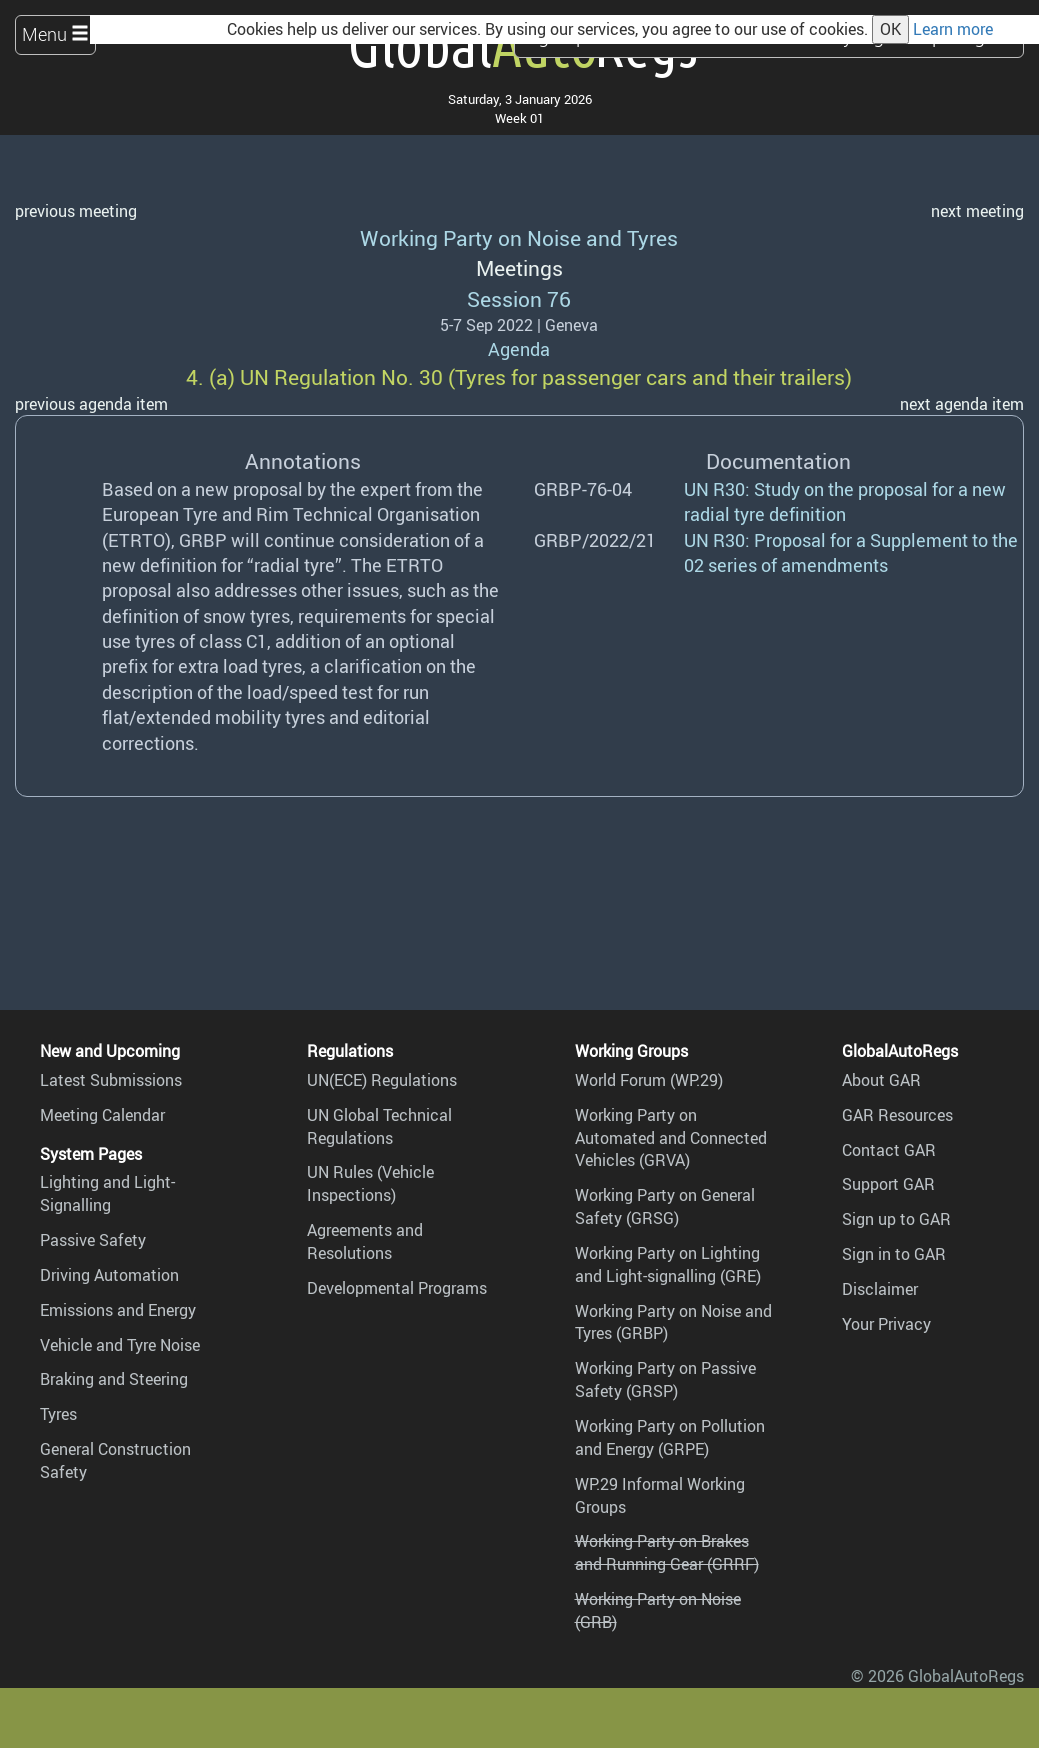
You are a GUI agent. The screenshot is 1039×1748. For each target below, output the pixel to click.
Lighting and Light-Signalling (107, 1193)
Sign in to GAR (894, 1254)
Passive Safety (93, 1240)
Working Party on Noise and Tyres (519, 237)
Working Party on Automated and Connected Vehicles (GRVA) (671, 1138)
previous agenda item (91, 404)
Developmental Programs (397, 1288)
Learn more (953, 29)
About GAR (881, 1080)
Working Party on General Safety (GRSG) (665, 1206)
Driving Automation (109, 1275)
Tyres (58, 1414)
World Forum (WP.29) (649, 1080)
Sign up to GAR (896, 1219)
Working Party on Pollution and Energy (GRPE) (670, 1437)
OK (890, 29)
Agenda (519, 349)
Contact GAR (889, 1150)
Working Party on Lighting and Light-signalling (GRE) (668, 1264)
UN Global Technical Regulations (379, 1126)
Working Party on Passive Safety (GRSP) (665, 1379)
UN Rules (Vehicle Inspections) (370, 1183)
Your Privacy (886, 1324)
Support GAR (888, 1184)
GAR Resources (897, 1115)
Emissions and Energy (118, 1310)
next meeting (977, 211)
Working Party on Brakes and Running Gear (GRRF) (667, 1552)
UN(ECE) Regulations (382, 1080)
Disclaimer (880, 1289)
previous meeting (76, 211)
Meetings (519, 267)
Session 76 (519, 298)
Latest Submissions (111, 1080)
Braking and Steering (114, 1379)
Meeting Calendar (102, 1115)
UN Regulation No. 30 (341, 376)
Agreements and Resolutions (365, 1241)
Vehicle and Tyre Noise (120, 1345)
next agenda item (962, 404)
